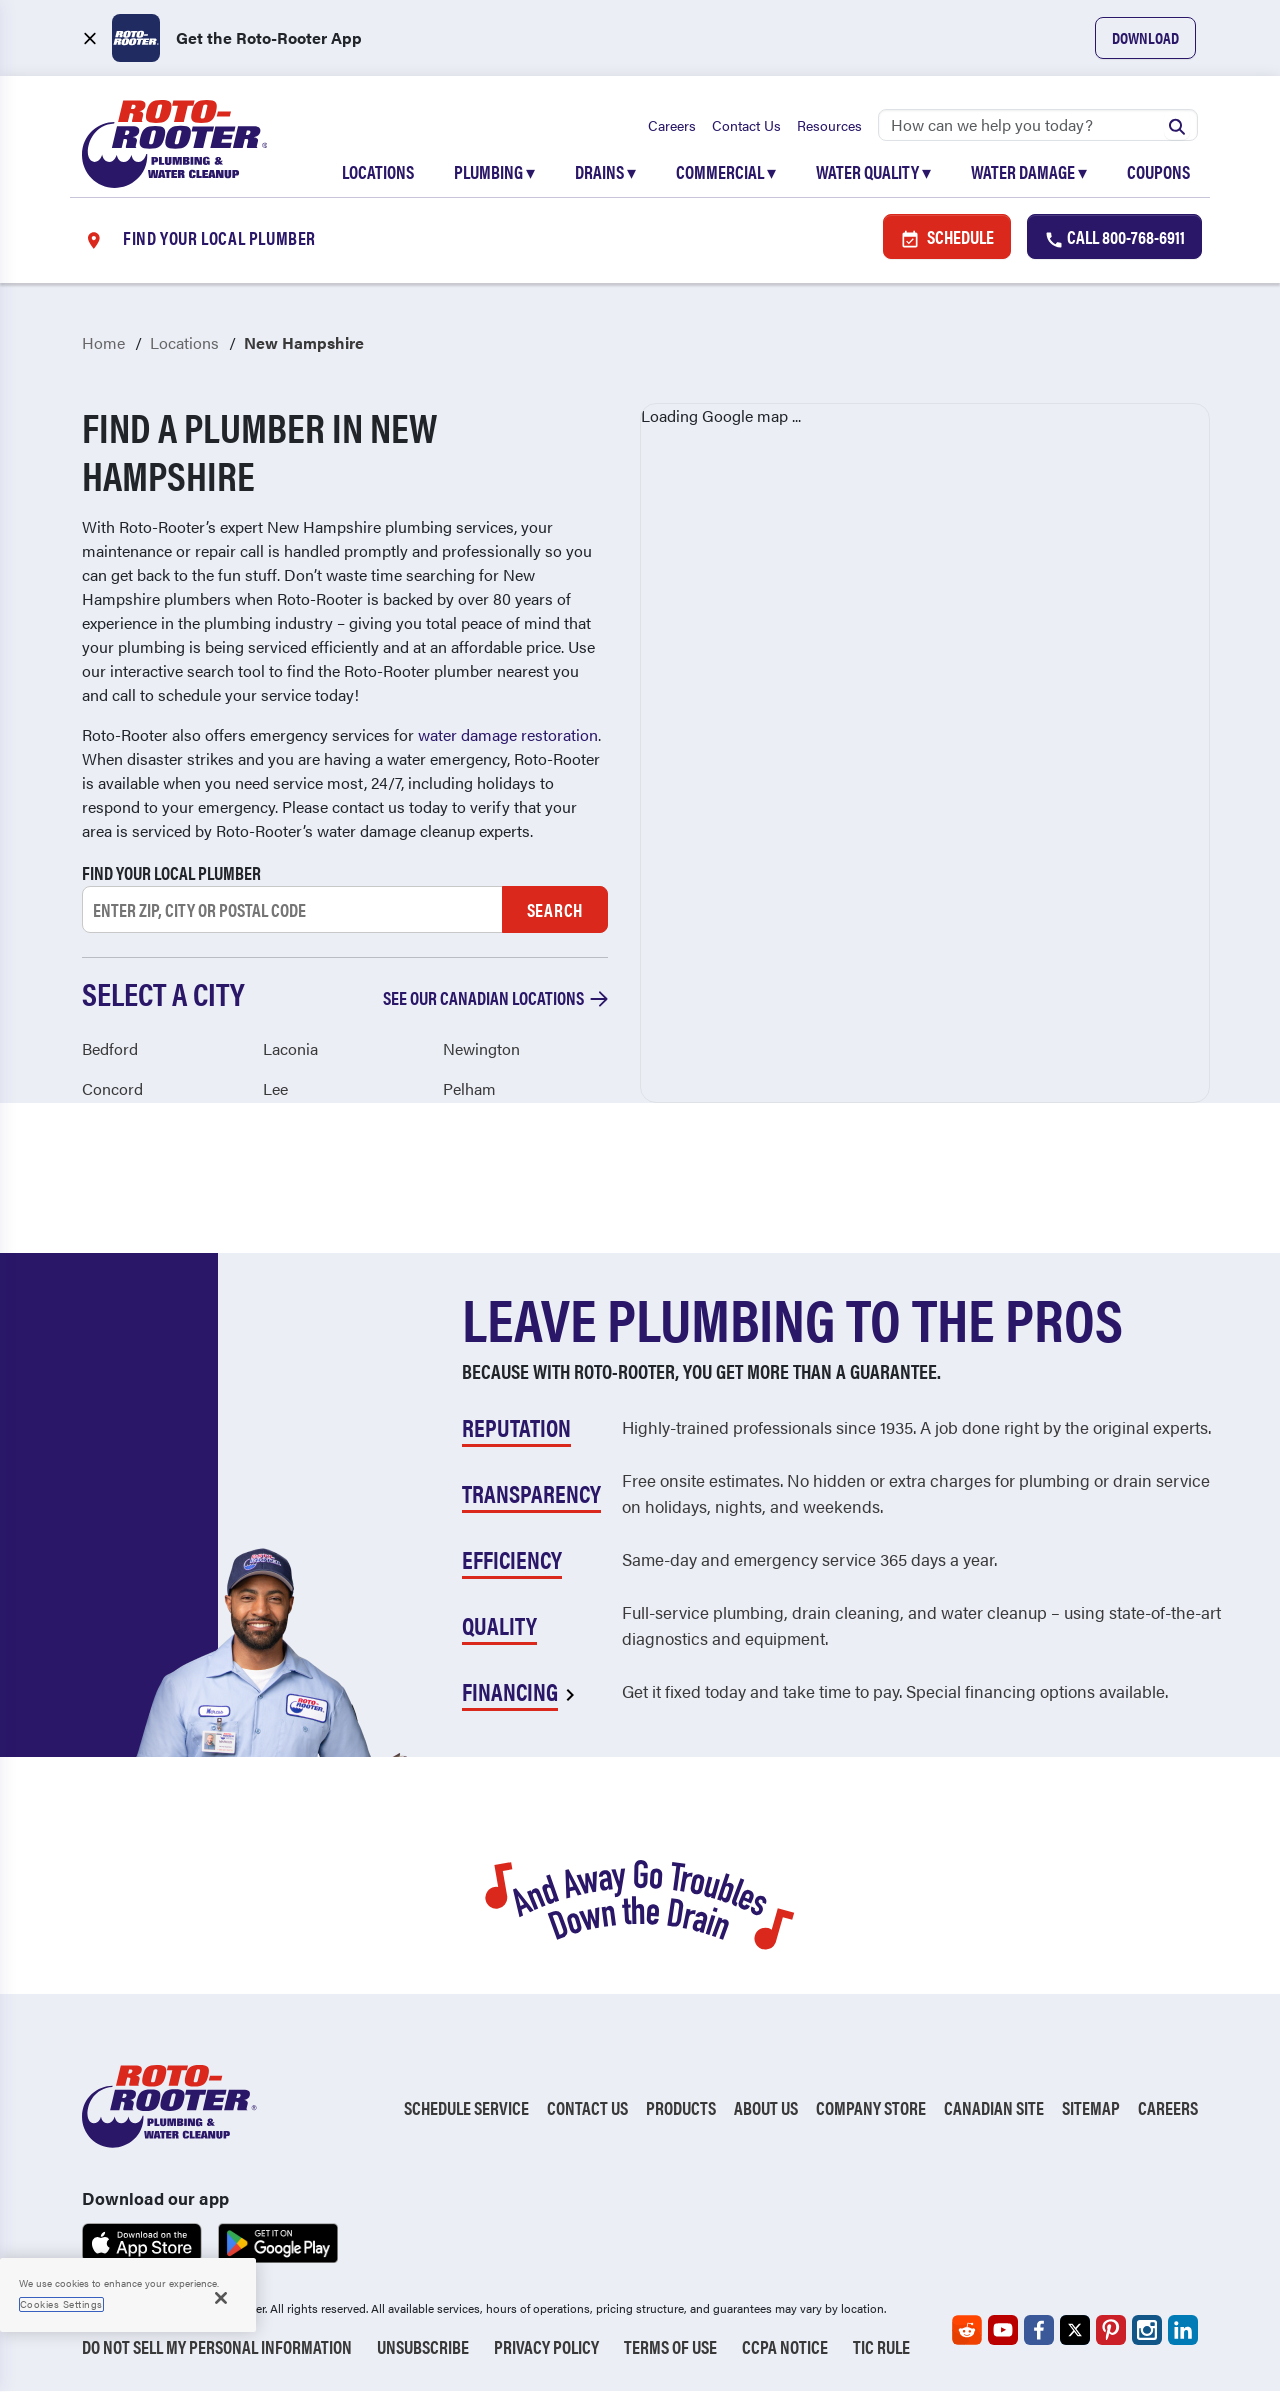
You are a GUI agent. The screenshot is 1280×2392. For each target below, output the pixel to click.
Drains (605, 171)
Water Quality (873, 171)
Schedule (947, 237)
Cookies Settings (61, 2304)
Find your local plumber (171, 873)
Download (1145, 37)
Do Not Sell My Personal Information (217, 2347)
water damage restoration (508, 735)
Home (103, 343)
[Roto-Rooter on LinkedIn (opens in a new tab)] (1183, 2331)
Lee (275, 1088)
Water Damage (1029, 171)
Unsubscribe (423, 2347)
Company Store (871, 2107)
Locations (378, 171)
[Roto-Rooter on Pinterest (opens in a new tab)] (1111, 2331)
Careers (672, 125)
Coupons (1158, 171)
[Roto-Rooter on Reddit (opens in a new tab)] (967, 2331)
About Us (766, 2107)
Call (1114, 237)
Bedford (110, 1048)
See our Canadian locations (495, 998)
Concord (112, 1088)
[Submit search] (1177, 125)
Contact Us (746, 125)
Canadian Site (994, 2107)
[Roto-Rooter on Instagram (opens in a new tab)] (1147, 2331)
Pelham (469, 1088)
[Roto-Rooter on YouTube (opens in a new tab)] (1003, 2331)
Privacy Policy (546, 2347)
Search (555, 909)
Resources (829, 125)
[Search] (1038, 125)
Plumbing (494, 171)
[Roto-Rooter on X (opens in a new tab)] (1075, 2331)
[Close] (221, 2298)
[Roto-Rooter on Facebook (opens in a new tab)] (1039, 2331)
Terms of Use (670, 2347)
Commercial (726, 171)
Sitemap (1091, 2107)
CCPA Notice (785, 2347)
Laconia (290, 1048)
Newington (481, 1048)
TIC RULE (881, 2347)
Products (681, 2107)
